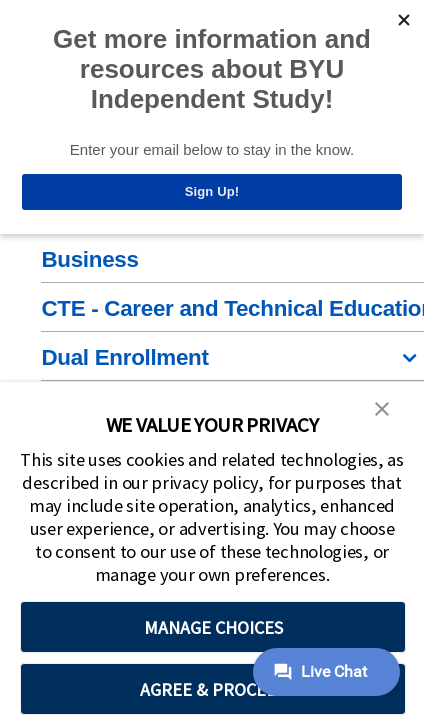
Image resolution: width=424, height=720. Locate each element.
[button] (382, 407)
